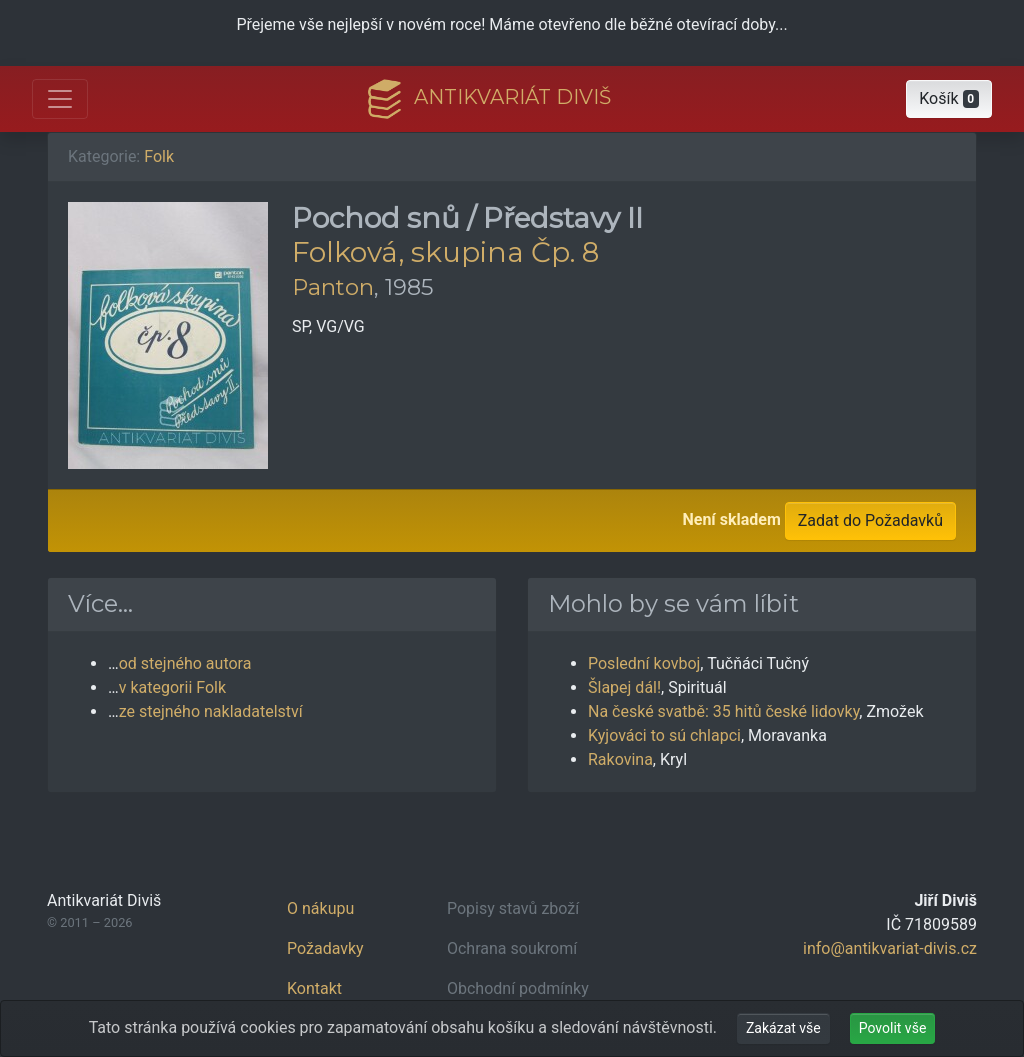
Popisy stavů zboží (513, 908)
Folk (159, 156)
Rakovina (620, 759)
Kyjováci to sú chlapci (664, 735)
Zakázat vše (783, 1028)
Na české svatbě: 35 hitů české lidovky (723, 711)
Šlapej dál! (624, 687)
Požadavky (325, 948)
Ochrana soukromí (512, 948)
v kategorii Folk (172, 687)
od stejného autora (185, 663)
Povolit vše (893, 1028)
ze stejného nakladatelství (211, 711)
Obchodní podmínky (518, 988)
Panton (333, 287)
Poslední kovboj (644, 663)
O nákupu (320, 908)
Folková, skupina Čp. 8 (445, 252)
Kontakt (314, 988)
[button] (949, 99)
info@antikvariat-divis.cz (890, 948)
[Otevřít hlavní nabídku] (60, 99)
